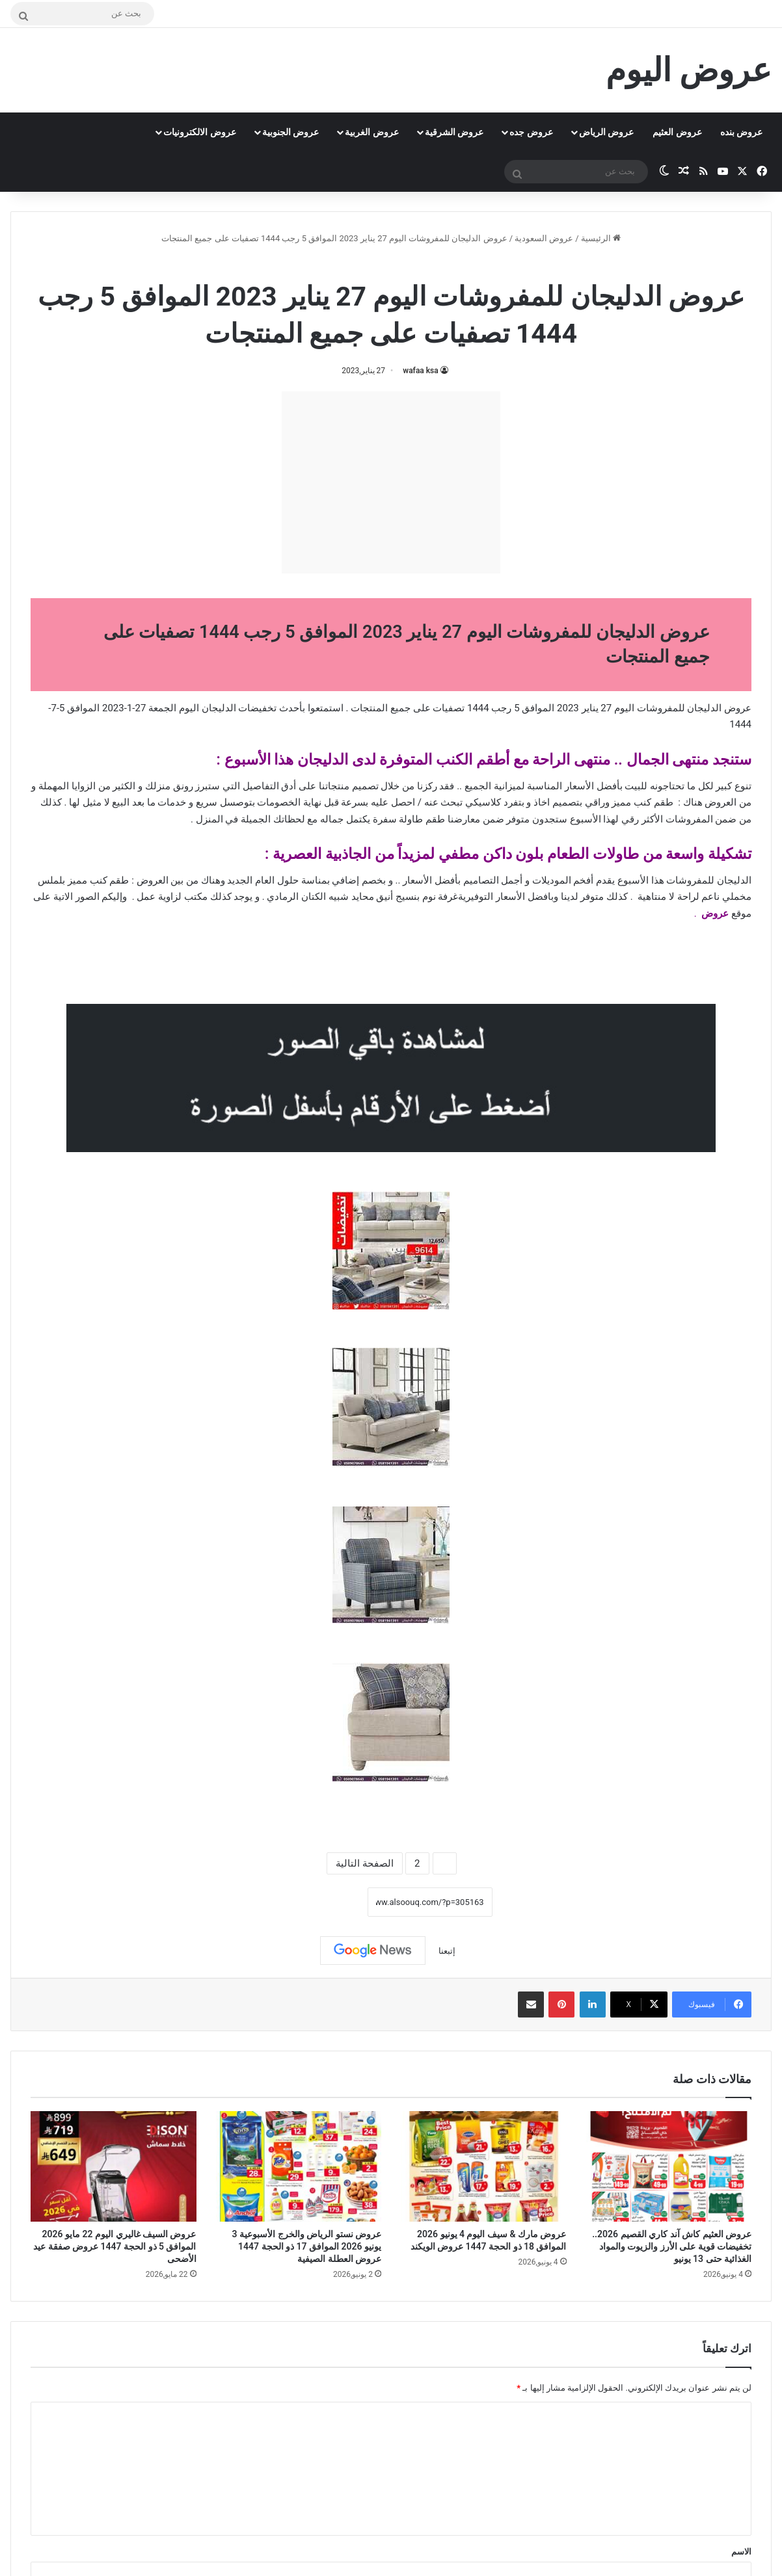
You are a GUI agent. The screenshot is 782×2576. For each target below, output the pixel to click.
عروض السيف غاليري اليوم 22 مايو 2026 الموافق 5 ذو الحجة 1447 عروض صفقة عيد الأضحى (114, 2246)
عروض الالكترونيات (199, 132)
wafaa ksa (420, 370)
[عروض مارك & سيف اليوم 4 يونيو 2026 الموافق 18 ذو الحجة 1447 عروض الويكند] (484, 2166)
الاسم (741, 2551)
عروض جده (530, 132)
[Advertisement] (391, 482)
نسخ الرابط (327, 1902)
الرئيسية (601, 238)
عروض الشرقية (454, 132)
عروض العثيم (677, 132)
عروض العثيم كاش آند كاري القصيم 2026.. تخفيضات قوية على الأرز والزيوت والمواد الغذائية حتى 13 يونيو (671, 2246)
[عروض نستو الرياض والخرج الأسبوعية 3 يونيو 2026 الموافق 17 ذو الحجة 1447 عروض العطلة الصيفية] (299, 2166)
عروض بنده (741, 132)
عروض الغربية (371, 132)
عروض (715, 913)
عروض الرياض (606, 132)
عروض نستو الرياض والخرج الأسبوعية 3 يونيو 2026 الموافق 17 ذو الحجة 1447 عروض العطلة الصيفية (306, 2246)
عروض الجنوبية (290, 132)
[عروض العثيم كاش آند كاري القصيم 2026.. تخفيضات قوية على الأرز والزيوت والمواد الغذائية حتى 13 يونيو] (669, 2166)
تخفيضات (257, 708)
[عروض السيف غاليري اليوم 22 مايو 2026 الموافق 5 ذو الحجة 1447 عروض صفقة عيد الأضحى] (113, 2166)
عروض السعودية (544, 238)
